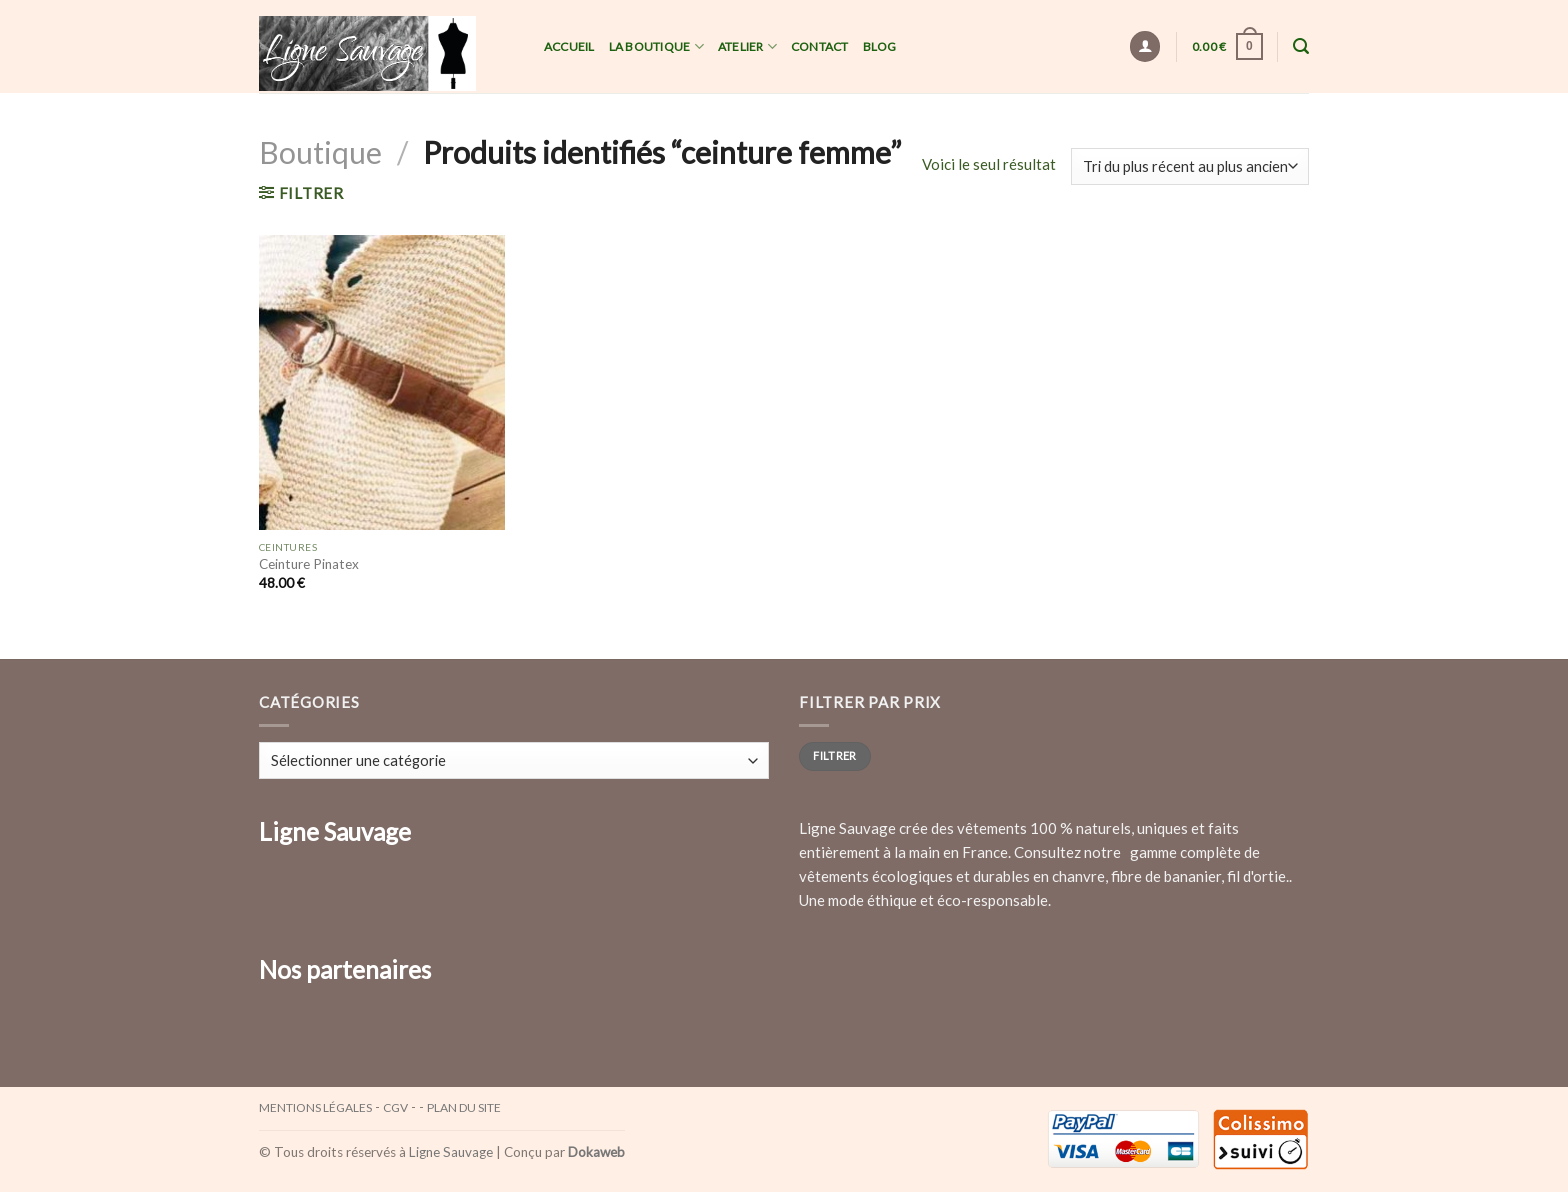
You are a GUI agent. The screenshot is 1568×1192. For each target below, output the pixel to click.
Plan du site (464, 1107)
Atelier (747, 46)
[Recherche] (1301, 46)
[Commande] (1190, 166)
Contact (820, 46)
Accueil (569, 46)
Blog (880, 46)
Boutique (320, 152)
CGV (395, 1107)
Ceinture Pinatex (309, 564)
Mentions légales (315, 1107)
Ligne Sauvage (451, 1152)
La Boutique (656, 46)
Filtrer (834, 755)
